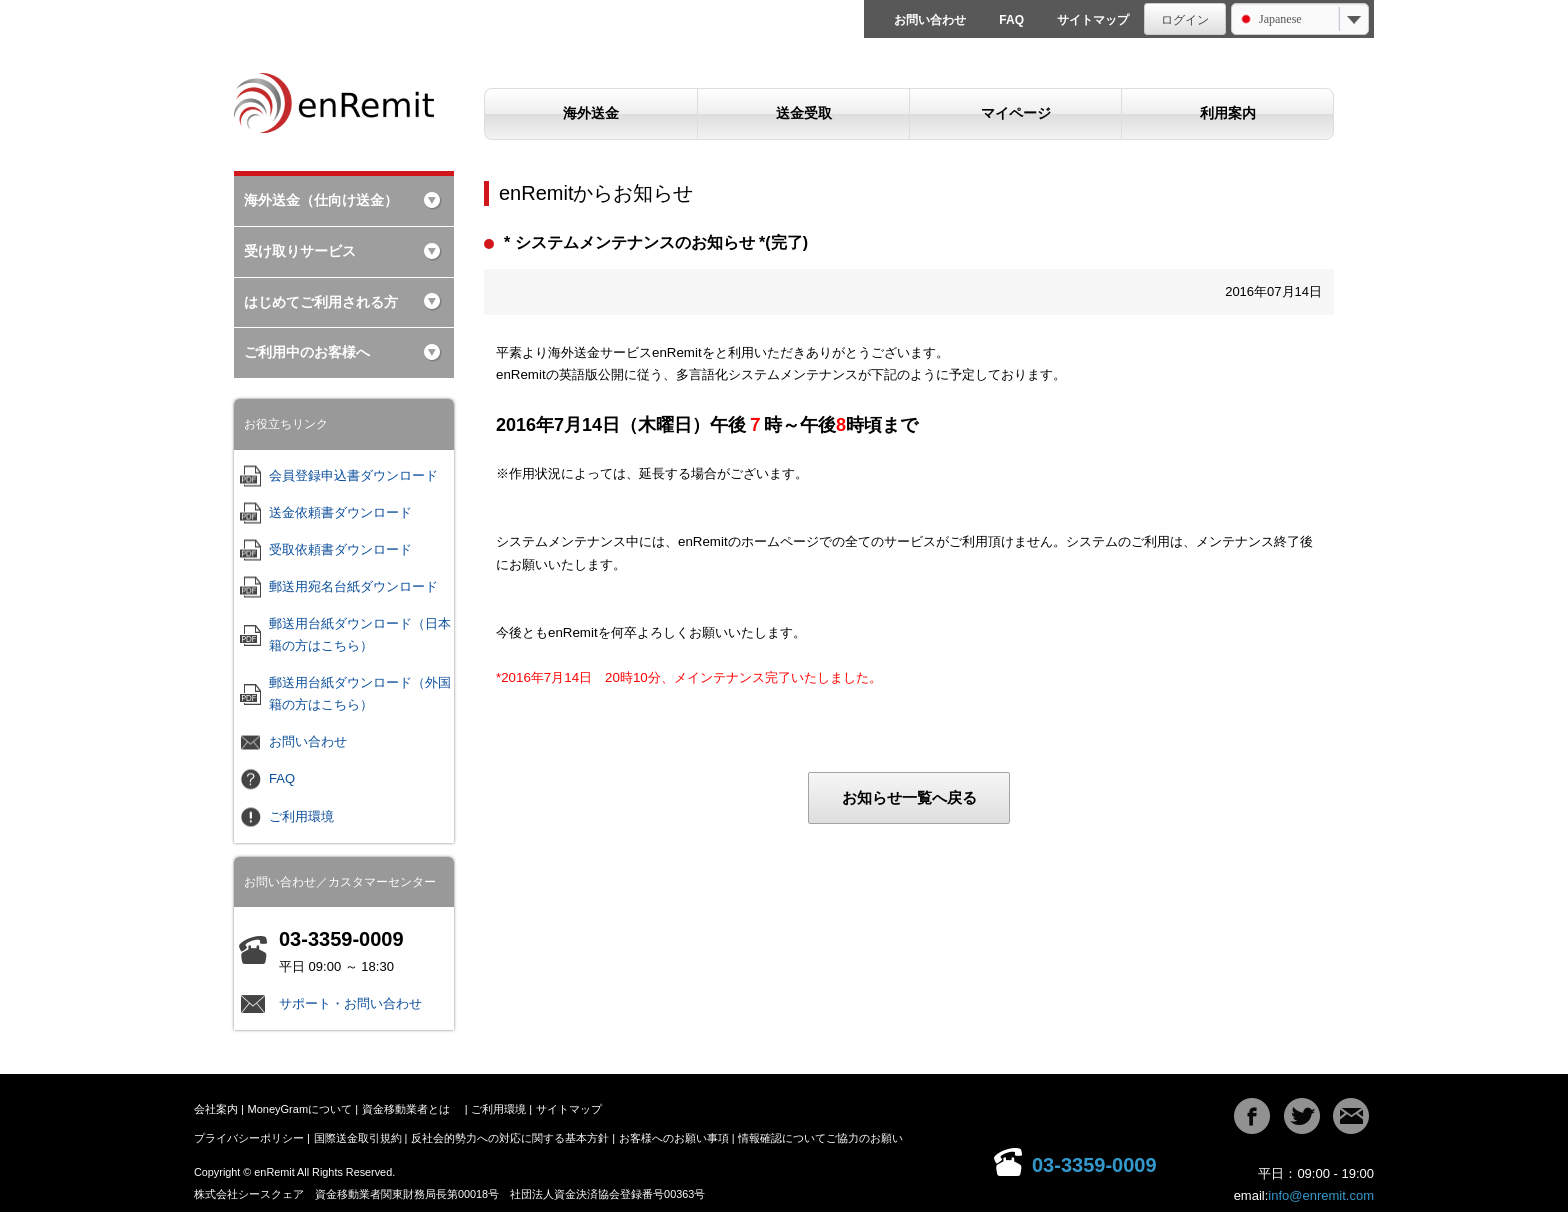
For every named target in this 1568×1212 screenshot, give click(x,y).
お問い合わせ (930, 20)
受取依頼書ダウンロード (340, 549)
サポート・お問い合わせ (350, 1003)
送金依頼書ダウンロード (340, 512)
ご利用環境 (301, 816)
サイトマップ (1093, 20)
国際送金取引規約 (358, 1138)
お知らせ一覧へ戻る (909, 797)
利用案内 (1228, 113)
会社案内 (216, 1109)
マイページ (1016, 113)
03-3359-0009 (1094, 1165)
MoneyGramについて (300, 1109)
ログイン (1185, 20)
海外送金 (591, 113)
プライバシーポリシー (249, 1138)
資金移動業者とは (406, 1109)
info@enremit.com (1321, 1195)
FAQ (1011, 20)
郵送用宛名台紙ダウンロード (353, 586)
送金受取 (804, 113)
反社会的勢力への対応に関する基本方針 (510, 1138)
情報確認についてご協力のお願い (820, 1138)
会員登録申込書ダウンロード (353, 475)
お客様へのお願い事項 (674, 1138)
